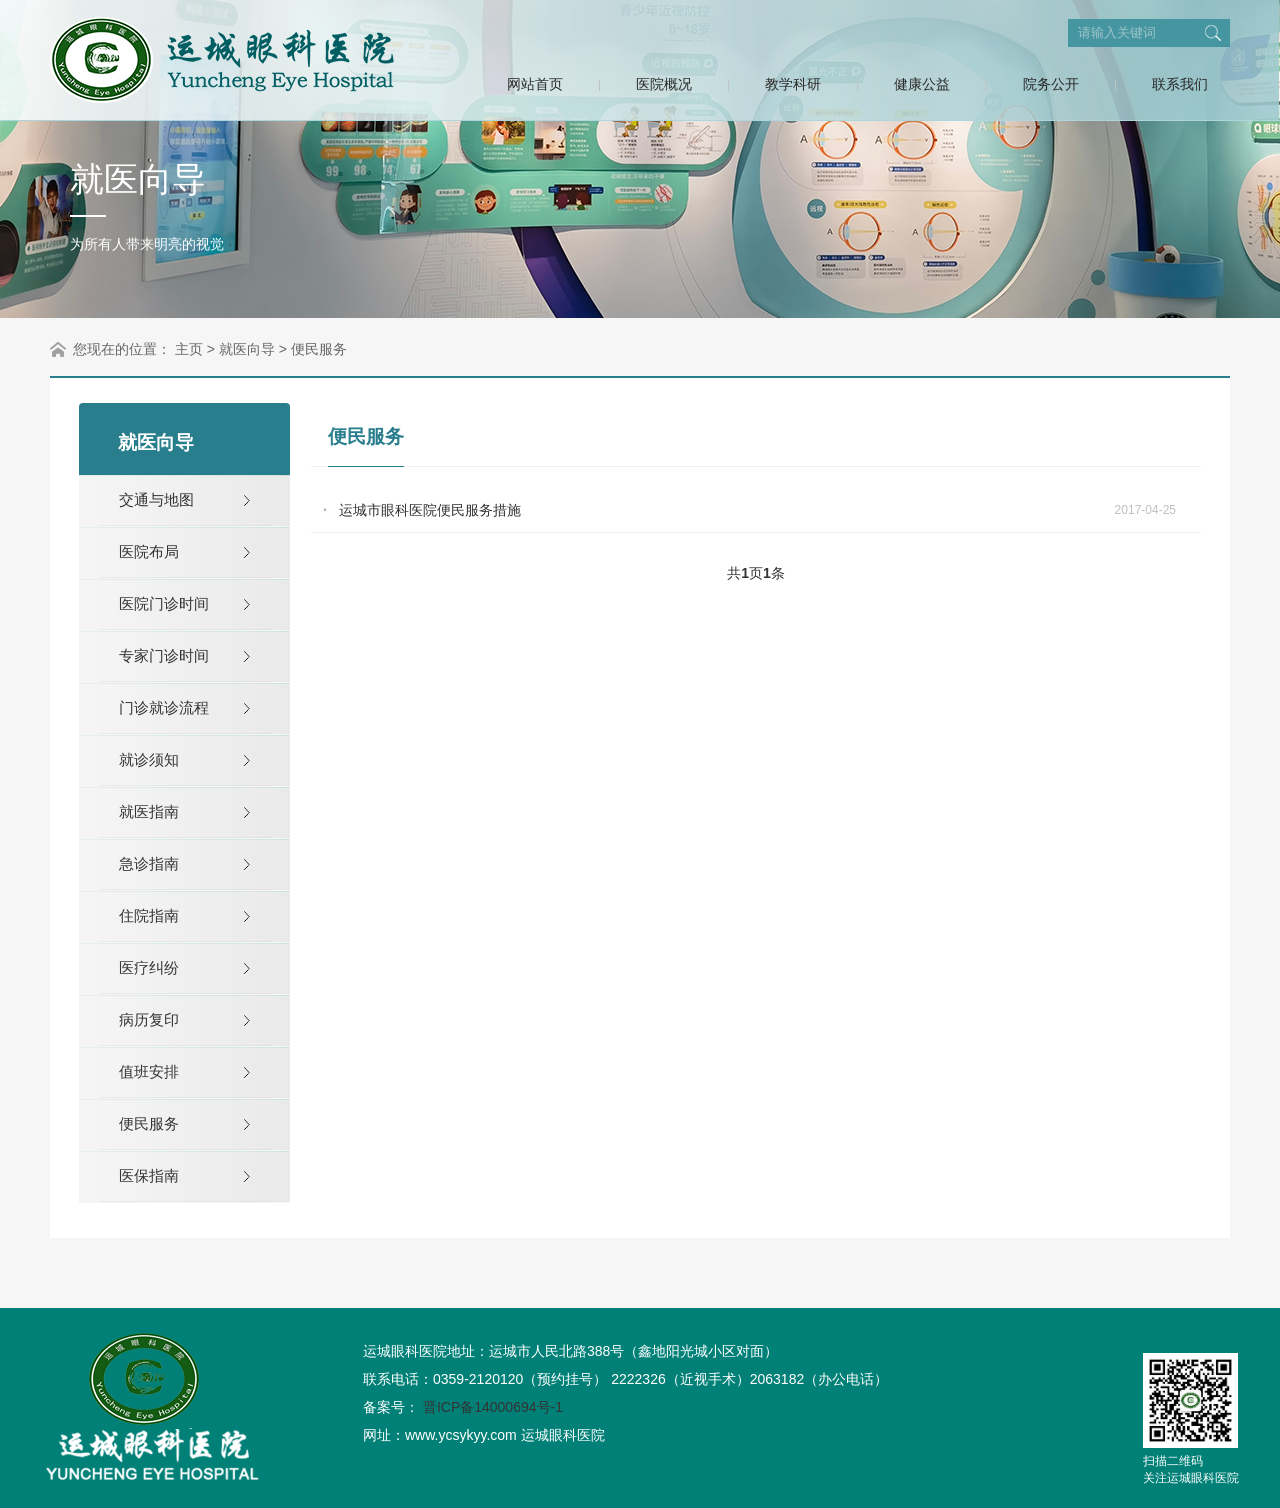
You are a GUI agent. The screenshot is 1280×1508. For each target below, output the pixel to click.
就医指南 (149, 811)
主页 (189, 349)
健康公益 (922, 84)
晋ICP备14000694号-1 (493, 1407)
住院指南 (149, 915)
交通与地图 (156, 499)
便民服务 (319, 349)
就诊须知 (149, 759)
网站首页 (535, 84)
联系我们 (1180, 84)
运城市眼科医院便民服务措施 (430, 510)
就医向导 (247, 349)
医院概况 (664, 84)
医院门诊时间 (164, 603)
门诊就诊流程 (164, 707)
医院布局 (149, 551)
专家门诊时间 (164, 655)
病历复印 (149, 1019)
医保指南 (149, 1175)
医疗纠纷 (149, 967)
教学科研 (793, 84)
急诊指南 (149, 863)
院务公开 (1051, 84)
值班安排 (149, 1071)
